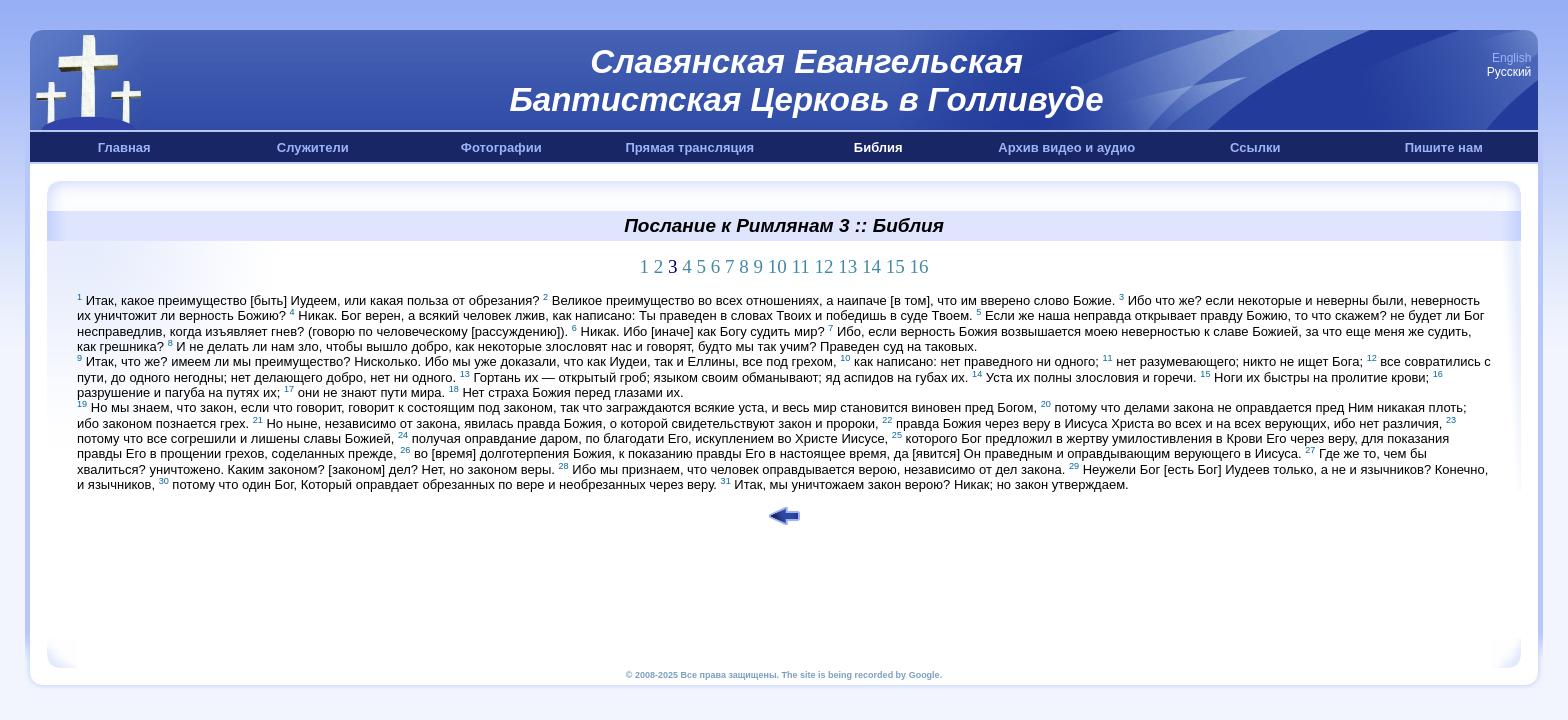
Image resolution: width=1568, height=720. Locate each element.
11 (800, 266)
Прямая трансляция (689, 147)
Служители (313, 147)
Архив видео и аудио (1066, 147)
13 (847, 266)
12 (824, 266)
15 (895, 266)
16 (919, 266)
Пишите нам (1444, 147)
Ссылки (1255, 147)
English (1511, 58)
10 (777, 266)
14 (871, 266)
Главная (124, 147)
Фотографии (501, 147)
